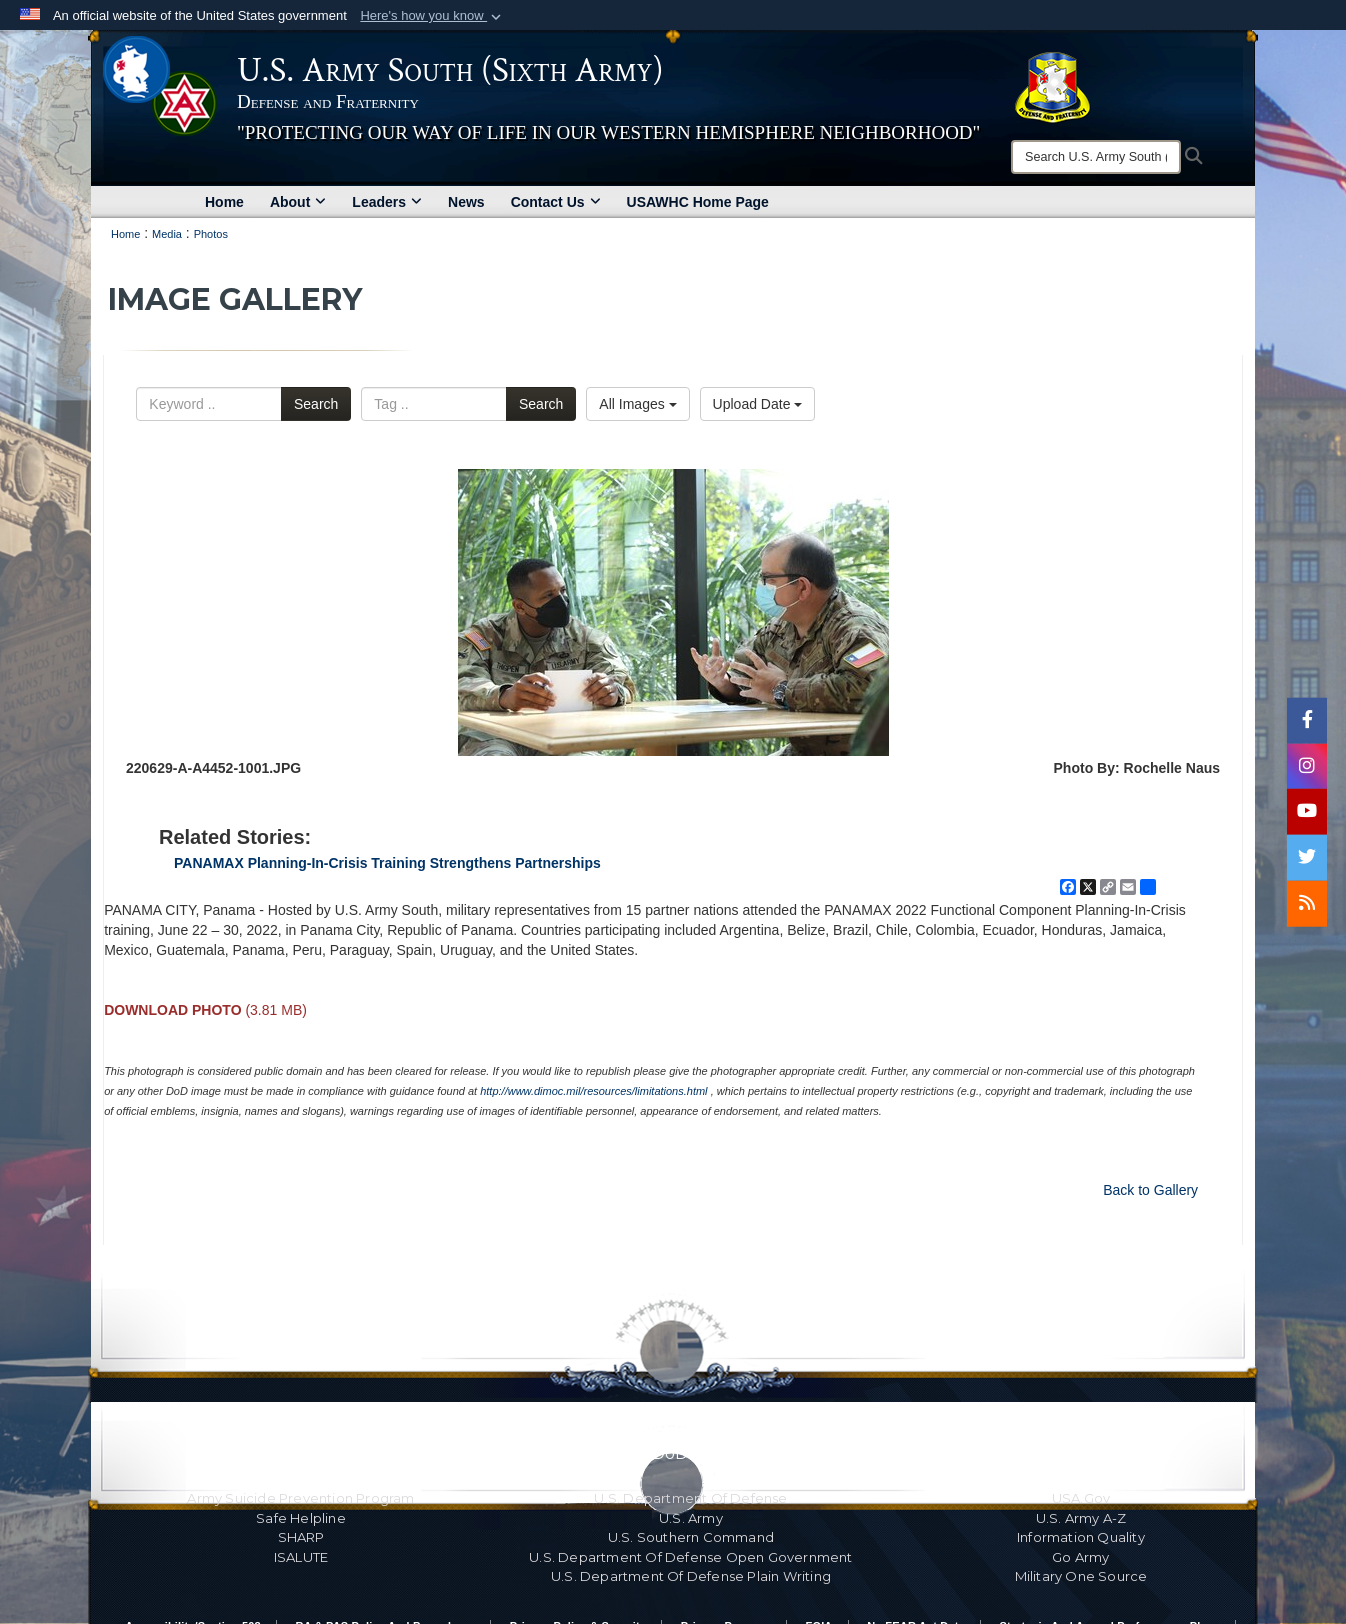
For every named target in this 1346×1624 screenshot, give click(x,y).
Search (316, 404)
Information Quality (1081, 1537)
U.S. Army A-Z (1081, 1518)
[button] (432, 16)
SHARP (301, 1537)
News (466, 202)
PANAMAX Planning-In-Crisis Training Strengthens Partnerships (387, 863)
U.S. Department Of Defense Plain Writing (691, 1576)
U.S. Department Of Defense (690, 1498)
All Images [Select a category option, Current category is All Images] (637, 404)
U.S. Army (691, 1518)
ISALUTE (301, 1557)
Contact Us (556, 202)
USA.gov (1081, 1498)
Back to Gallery (1150, 1190)
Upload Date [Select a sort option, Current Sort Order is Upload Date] (758, 404)
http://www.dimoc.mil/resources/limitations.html (593, 1091)
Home (224, 202)
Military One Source (1081, 1576)
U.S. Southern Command (691, 1537)
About (298, 202)
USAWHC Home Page (698, 202)
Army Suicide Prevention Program (300, 1498)
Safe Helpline (301, 1518)
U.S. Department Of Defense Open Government (690, 1557)
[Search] (1096, 157)
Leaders (387, 202)
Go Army (1080, 1557)
